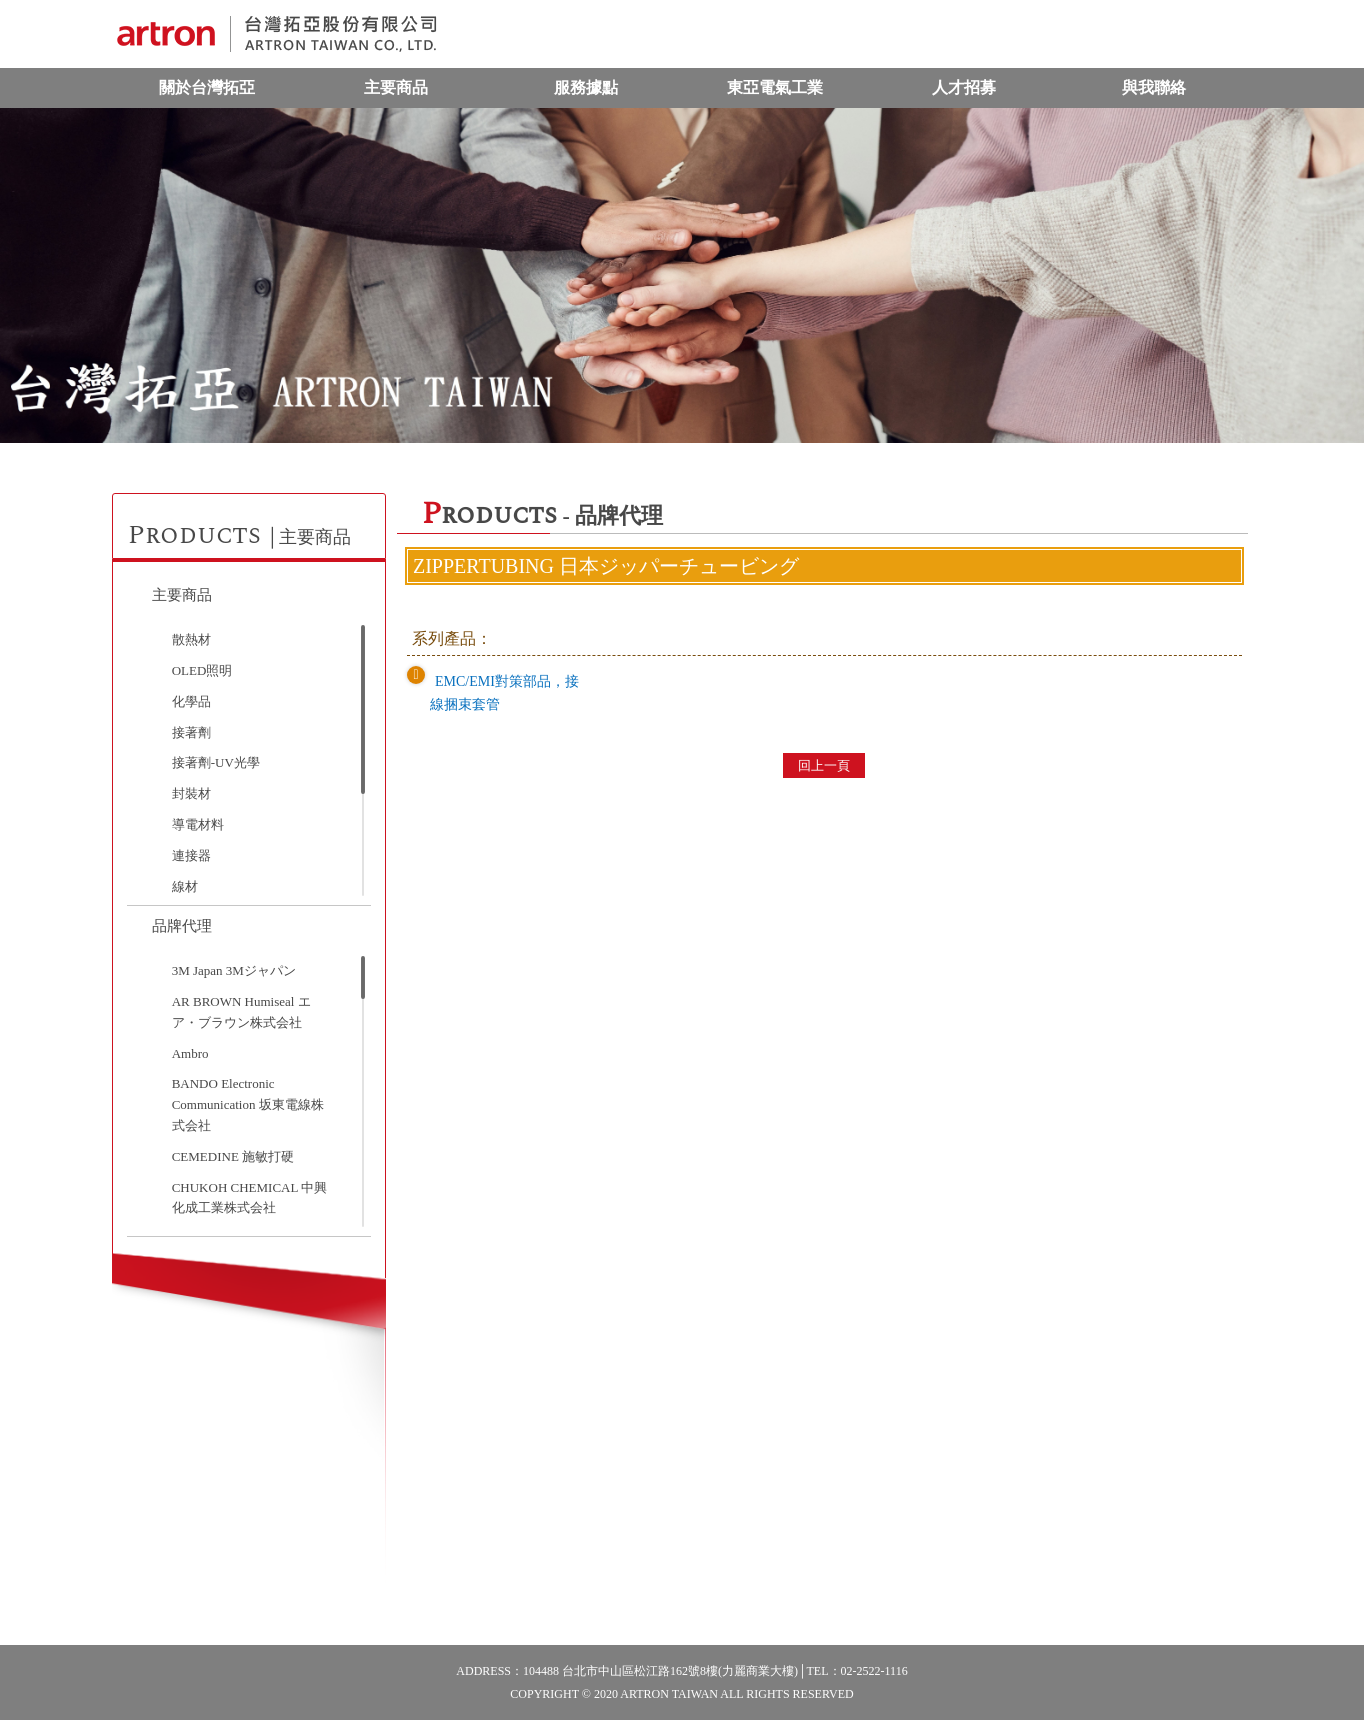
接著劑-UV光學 (216, 762)
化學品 (191, 701)
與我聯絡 (1154, 87)
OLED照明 (202, 670)
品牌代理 (182, 926)
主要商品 (396, 87)
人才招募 (964, 87)
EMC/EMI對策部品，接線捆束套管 (504, 692)
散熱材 (191, 639)
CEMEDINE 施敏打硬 (233, 1156)
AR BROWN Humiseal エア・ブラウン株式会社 (241, 1012)
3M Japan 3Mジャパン (234, 970)
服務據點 (586, 87)
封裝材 (191, 793)
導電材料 (198, 824)
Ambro (190, 1053)
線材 (185, 886)
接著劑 (191, 732)
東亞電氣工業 (775, 87)
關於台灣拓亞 (207, 87)
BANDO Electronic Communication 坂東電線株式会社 (248, 1104)
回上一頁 (824, 765)
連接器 (191, 855)
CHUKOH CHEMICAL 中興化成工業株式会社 (250, 1198)
